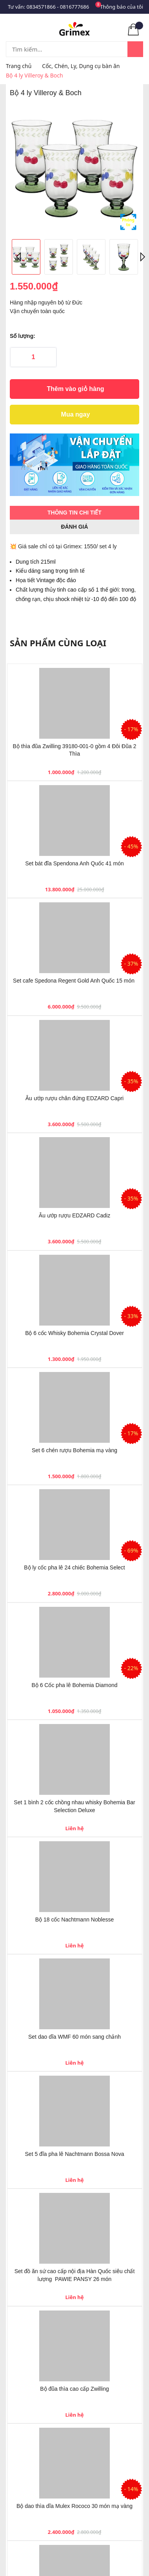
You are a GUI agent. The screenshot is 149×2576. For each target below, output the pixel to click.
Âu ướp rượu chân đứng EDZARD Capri (74, 1098)
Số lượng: (22, 336)
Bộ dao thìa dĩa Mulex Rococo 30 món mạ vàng (74, 2506)
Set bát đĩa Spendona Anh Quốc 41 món (74, 863)
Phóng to (128, 222)
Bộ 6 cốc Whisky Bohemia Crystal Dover (74, 1333)
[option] (74, 168)
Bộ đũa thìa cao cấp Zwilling (74, 2389)
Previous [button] (19, 257)
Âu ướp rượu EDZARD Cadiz (74, 1215)
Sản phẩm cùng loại (58, 643)
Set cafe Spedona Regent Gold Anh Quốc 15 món (74, 980)
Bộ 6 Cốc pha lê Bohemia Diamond (74, 1685)
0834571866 (41, 6)
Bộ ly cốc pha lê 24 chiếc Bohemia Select (74, 1567)
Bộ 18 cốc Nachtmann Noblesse (74, 1919)
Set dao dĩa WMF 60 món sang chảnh (74, 2037)
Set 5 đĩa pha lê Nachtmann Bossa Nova (74, 2154)
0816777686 (74, 6)
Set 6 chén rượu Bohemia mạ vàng (74, 1450)
